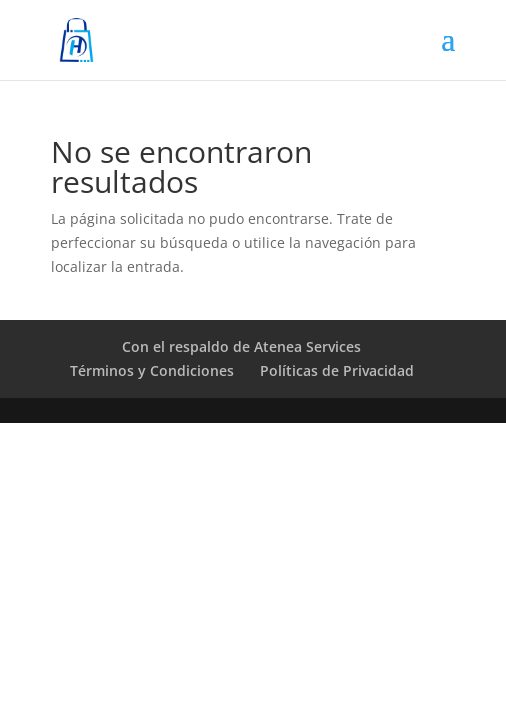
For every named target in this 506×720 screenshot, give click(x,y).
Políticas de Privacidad (337, 370)
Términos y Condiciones (152, 370)
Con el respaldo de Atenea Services (241, 346)
